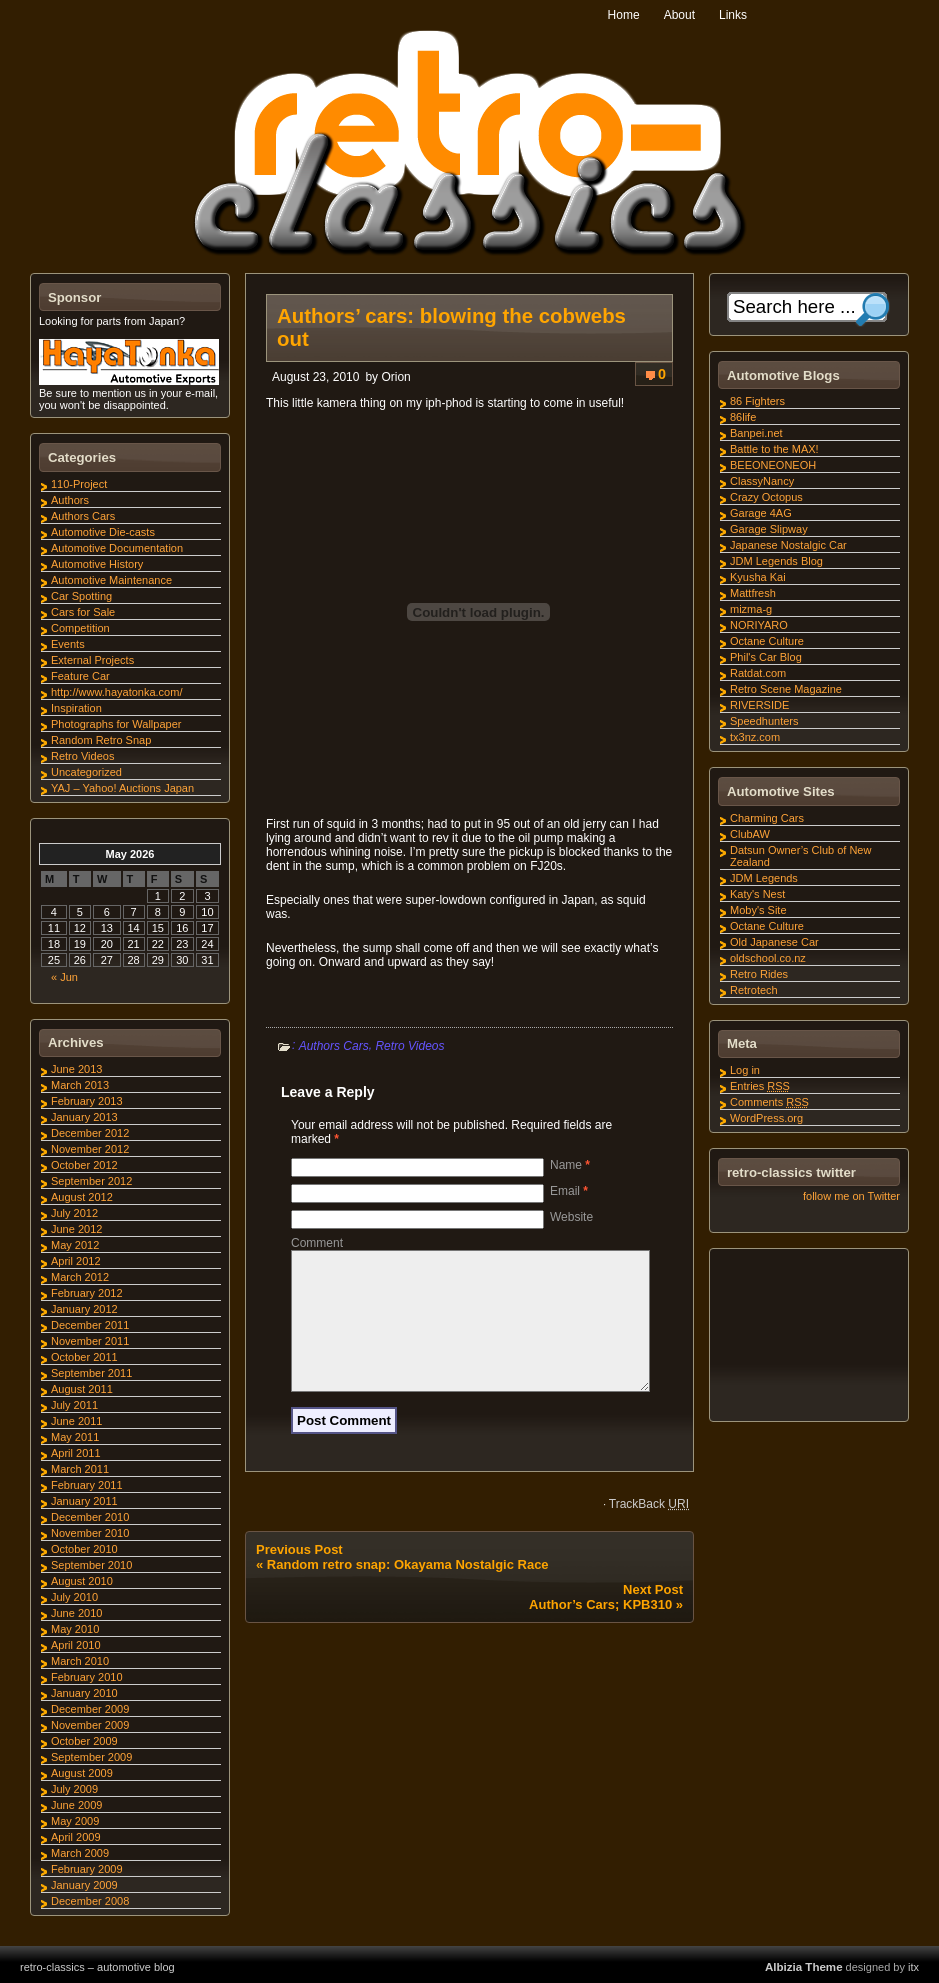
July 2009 (74, 1789)
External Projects (92, 660)
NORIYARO (759, 625)
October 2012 (84, 1165)
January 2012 (84, 1309)
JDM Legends (764, 878)
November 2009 (90, 1725)
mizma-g (751, 609)
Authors (70, 500)
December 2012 (90, 1133)
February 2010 (87, 1677)
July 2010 (74, 1597)
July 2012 (74, 1213)
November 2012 (90, 1149)
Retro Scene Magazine (786, 689)
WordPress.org (766, 1118)
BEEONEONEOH (773, 465)
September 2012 (91, 1181)
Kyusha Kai (758, 577)
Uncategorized (86, 772)
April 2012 (76, 1261)
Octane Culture (767, 641)
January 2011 (84, 1501)
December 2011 (90, 1325)
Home (624, 15)
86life (743, 417)
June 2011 (76, 1421)
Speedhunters (764, 721)
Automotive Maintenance (111, 580)
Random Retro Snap (101, 740)
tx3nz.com (755, 737)
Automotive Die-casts (103, 532)
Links (733, 15)
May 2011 (75, 1437)
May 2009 (75, 1821)
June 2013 (76, 1069)
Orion (395, 377)
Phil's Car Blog (766, 657)
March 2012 (80, 1277)
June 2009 (76, 1805)
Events (68, 644)
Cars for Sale (83, 612)
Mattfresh (753, 593)
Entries (760, 1086)
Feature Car (80, 676)
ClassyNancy (762, 481)
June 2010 (76, 1613)
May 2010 (75, 1629)
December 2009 (90, 1709)
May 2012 (75, 1245)
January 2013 (84, 1117)
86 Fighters (757, 401)
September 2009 (91, 1757)
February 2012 (87, 1293)
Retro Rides (759, 974)
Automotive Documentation (117, 548)
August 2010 (82, 1581)
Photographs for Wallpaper (116, 724)
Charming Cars (767, 818)
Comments (769, 1102)
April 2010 (76, 1645)
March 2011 (80, 1469)
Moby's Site (758, 910)
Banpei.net (756, 433)
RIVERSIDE (759, 705)
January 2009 (84, 1885)
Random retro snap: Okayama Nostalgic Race (408, 1588)
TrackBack (649, 1528)
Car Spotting (81, 596)
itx (913, 1967)
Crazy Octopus (766, 497)
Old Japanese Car (774, 942)
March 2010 (80, 1661)
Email (569, 1191)
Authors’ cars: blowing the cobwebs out (451, 327)
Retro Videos (409, 1046)
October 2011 (84, 1357)
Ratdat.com (758, 673)
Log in (745, 1070)
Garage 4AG (761, 513)
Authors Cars (334, 1046)
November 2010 (90, 1533)
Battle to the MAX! (774, 449)
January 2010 (84, 1693)
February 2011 (87, 1485)
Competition (80, 628)
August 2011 (82, 1389)
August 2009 (82, 1773)
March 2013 (80, 1085)
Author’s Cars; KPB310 (600, 1628)
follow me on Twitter (851, 1196)
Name (570, 1165)
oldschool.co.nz (768, 958)
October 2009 (84, 1741)
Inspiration (76, 708)
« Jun (64, 977)
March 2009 (80, 1853)
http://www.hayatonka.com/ (116, 692)
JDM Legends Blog (776, 561)
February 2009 (87, 1869)
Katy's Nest (757, 894)
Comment (317, 1243)
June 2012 (76, 1229)
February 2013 (87, 1101)
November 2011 (90, 1341)
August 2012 (82, 1197)
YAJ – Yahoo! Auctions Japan (122, 788)
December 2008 (90, 1901)
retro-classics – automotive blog (97, 1967)
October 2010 (84, 1549)
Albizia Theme (804, 1967)
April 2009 (76, 1837)
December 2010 (90, 1517)
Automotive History (97, 564)
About (679, 15)
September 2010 (91, 1565)
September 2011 (91, 1373)
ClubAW (750, 834)
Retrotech (754, 990)
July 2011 (74, 1405)
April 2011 (76, 1453)
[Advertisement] (808, 1338)
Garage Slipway (769, 529)
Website (571, 1217)
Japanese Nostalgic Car (788, 545)
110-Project (79, 484)
